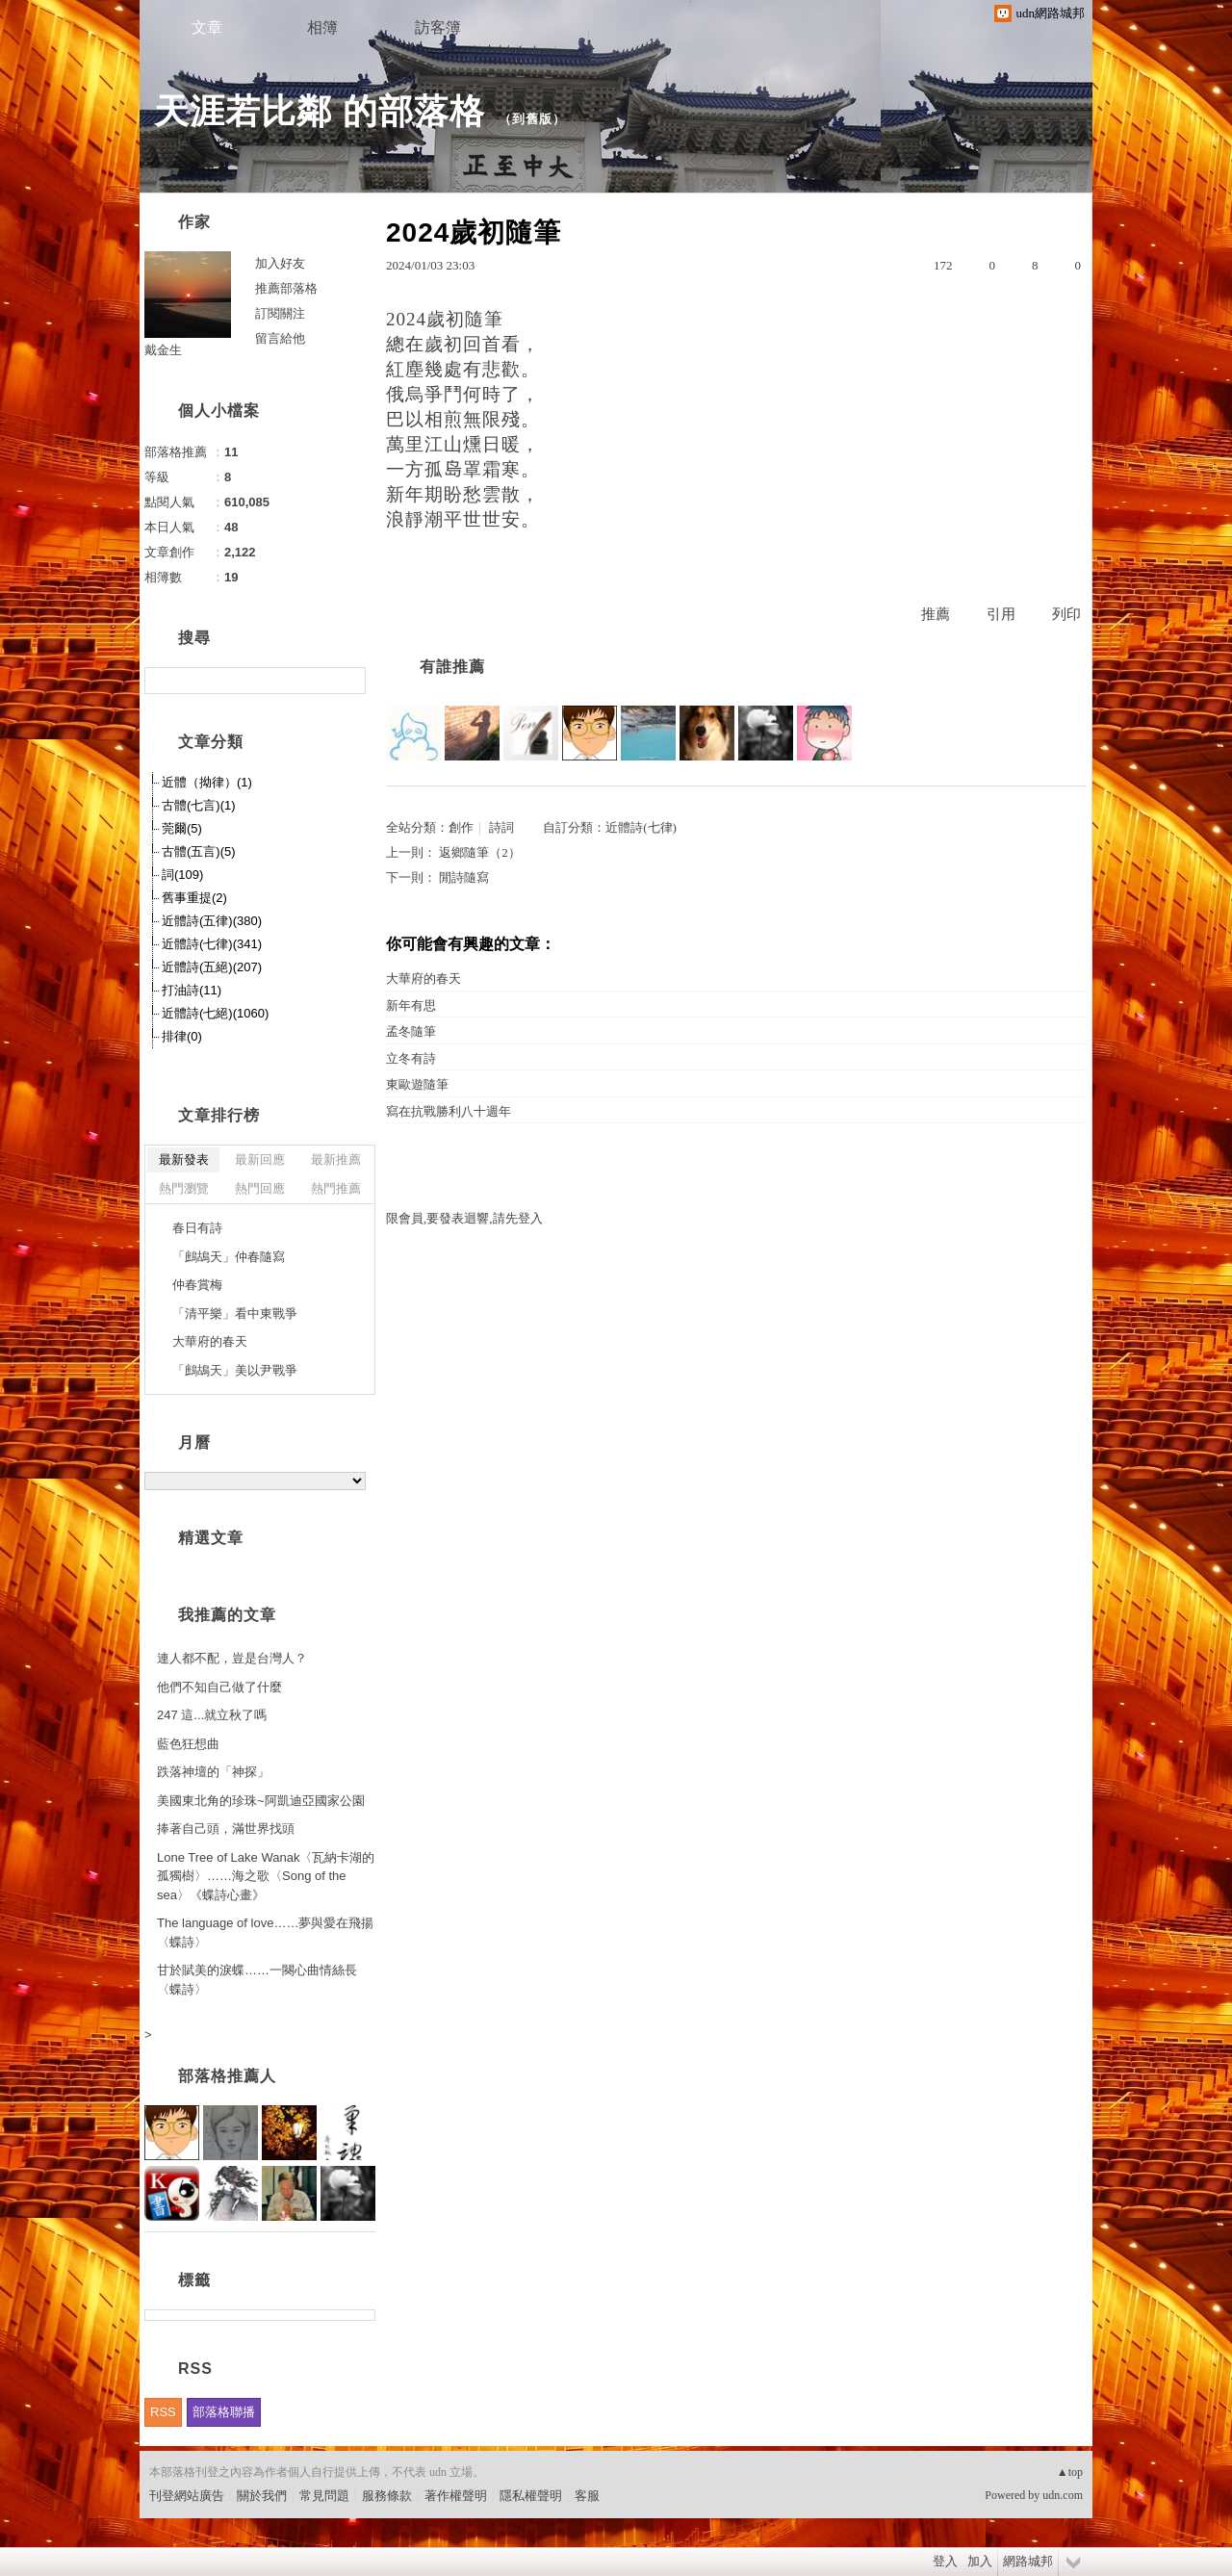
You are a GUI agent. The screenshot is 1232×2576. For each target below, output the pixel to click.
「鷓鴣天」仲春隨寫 (228, 1256)
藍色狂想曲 (188, 1744)
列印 (1066, 614)
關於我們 (262, 2495)
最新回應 (260, 1159)
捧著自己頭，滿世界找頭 (226, 1828)
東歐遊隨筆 (417, 1084)
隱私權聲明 (531, 2495)
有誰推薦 (452, 666)
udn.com (1062, 2495)
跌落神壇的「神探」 (213, 1772)
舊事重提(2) (194, 897)
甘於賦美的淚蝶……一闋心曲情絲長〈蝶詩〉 (257, 1979)
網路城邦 (1028, 2561)
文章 (207, 27)
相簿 (322, 27)
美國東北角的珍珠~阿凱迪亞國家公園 (261, 1800)
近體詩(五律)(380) (212, 921)
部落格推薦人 (227, 2076)
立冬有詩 (411, 1058)
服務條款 (387, 2495)
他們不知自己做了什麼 (219, 1687)
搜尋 (349, 680)
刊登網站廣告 (186, 2495)
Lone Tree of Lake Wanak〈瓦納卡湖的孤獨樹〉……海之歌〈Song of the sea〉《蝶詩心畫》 (265, 1876)
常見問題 (324, 2495)
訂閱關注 (280, 313)
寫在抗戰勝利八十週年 (448, 1111)
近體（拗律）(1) (207, 782)
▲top (1070, 2472)
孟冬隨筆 (411, 1031)
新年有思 (411, 1005)
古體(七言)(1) (199, 805)
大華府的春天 (423, 978)
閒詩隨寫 (464, 877)
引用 (1001, 614)
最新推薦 (336, 1159)
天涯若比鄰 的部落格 (319, 111)
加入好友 (280, 263)
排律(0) (182, 1036)
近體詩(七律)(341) (212, 944)
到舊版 (532, 119)
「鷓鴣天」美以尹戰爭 (234, 1370)
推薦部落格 (286, 288)
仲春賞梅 (197, 1284)
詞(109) (182, 874)
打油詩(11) (191, 990)
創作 (461, 827)
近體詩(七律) (641, 827)
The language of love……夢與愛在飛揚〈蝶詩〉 (265, 1932)
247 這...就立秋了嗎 (212, 1715)
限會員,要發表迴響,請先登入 (464, 1218)
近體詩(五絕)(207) (212, 967)
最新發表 (184, 1159)
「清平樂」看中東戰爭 (234, 1313)
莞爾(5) (182, 828)
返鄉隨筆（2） (480, 852)
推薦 (935, 614)
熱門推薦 (336, 1188)
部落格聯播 (223, 2412)
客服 (587, 2495)
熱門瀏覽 (184, 1188)
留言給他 (280, 338)
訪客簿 (438, 27)
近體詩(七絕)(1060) (215, 1013)
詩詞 (501, 827)
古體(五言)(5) (199, 851)
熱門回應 (260, 1188)
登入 (945, 2561)
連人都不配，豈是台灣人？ (232, 1658)
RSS (163, 2412)
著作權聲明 (455, 2495)
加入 (979, 2561)
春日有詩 (197, 1228)
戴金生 (163, 350)
